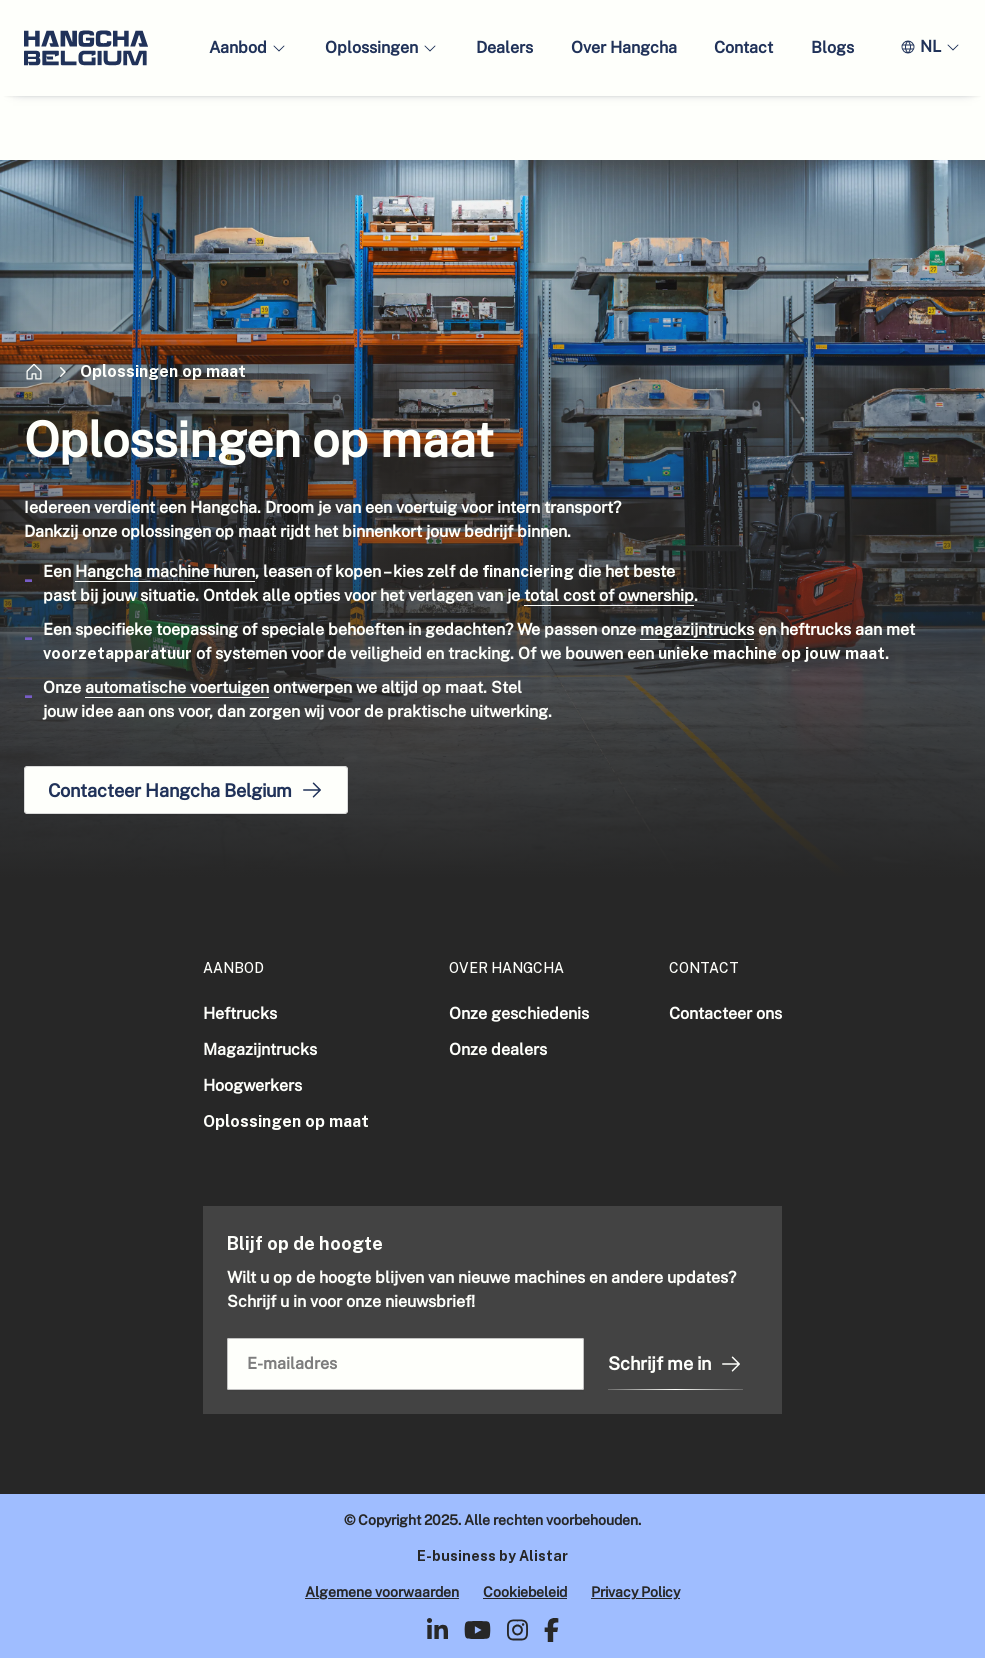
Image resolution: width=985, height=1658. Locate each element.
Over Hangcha (624, 47)
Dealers (504, 47)
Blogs (832, 47)
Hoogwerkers (252, 1085)
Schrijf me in (675, 1364)
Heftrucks (240, 1013)
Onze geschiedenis (519, 1013)
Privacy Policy (635, 1592)
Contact (743, 47)
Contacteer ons (725, 1013)
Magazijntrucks (260, 1049)
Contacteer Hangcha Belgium (186, 790)
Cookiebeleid (525, 1592)
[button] (248, 48)
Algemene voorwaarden (382, 1592)
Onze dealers (498, 1049)
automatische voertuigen (177, 687)
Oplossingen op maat (286, 1121)
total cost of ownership (609, 595)
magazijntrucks (697, 629)
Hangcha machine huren (165, 571)
